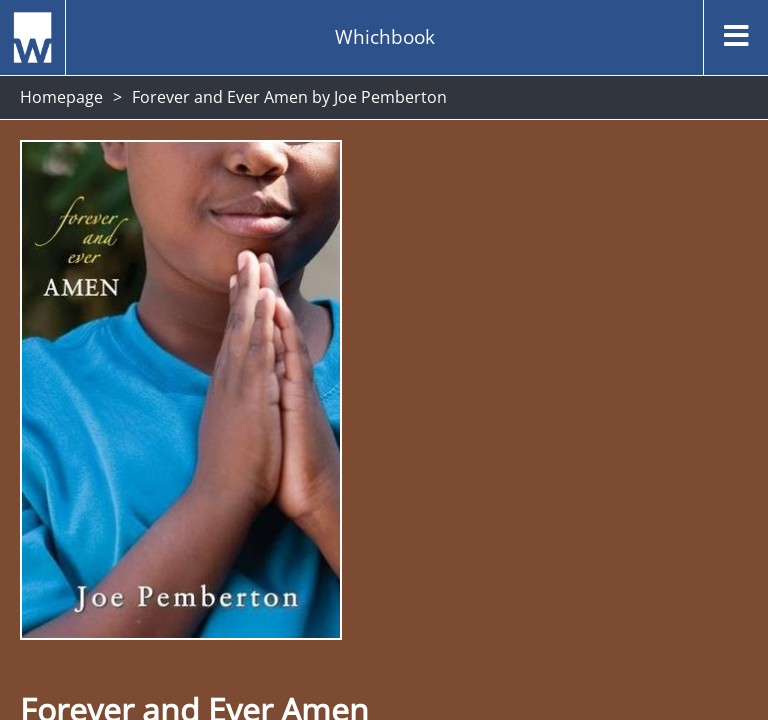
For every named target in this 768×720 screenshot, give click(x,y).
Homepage (61, 97)
